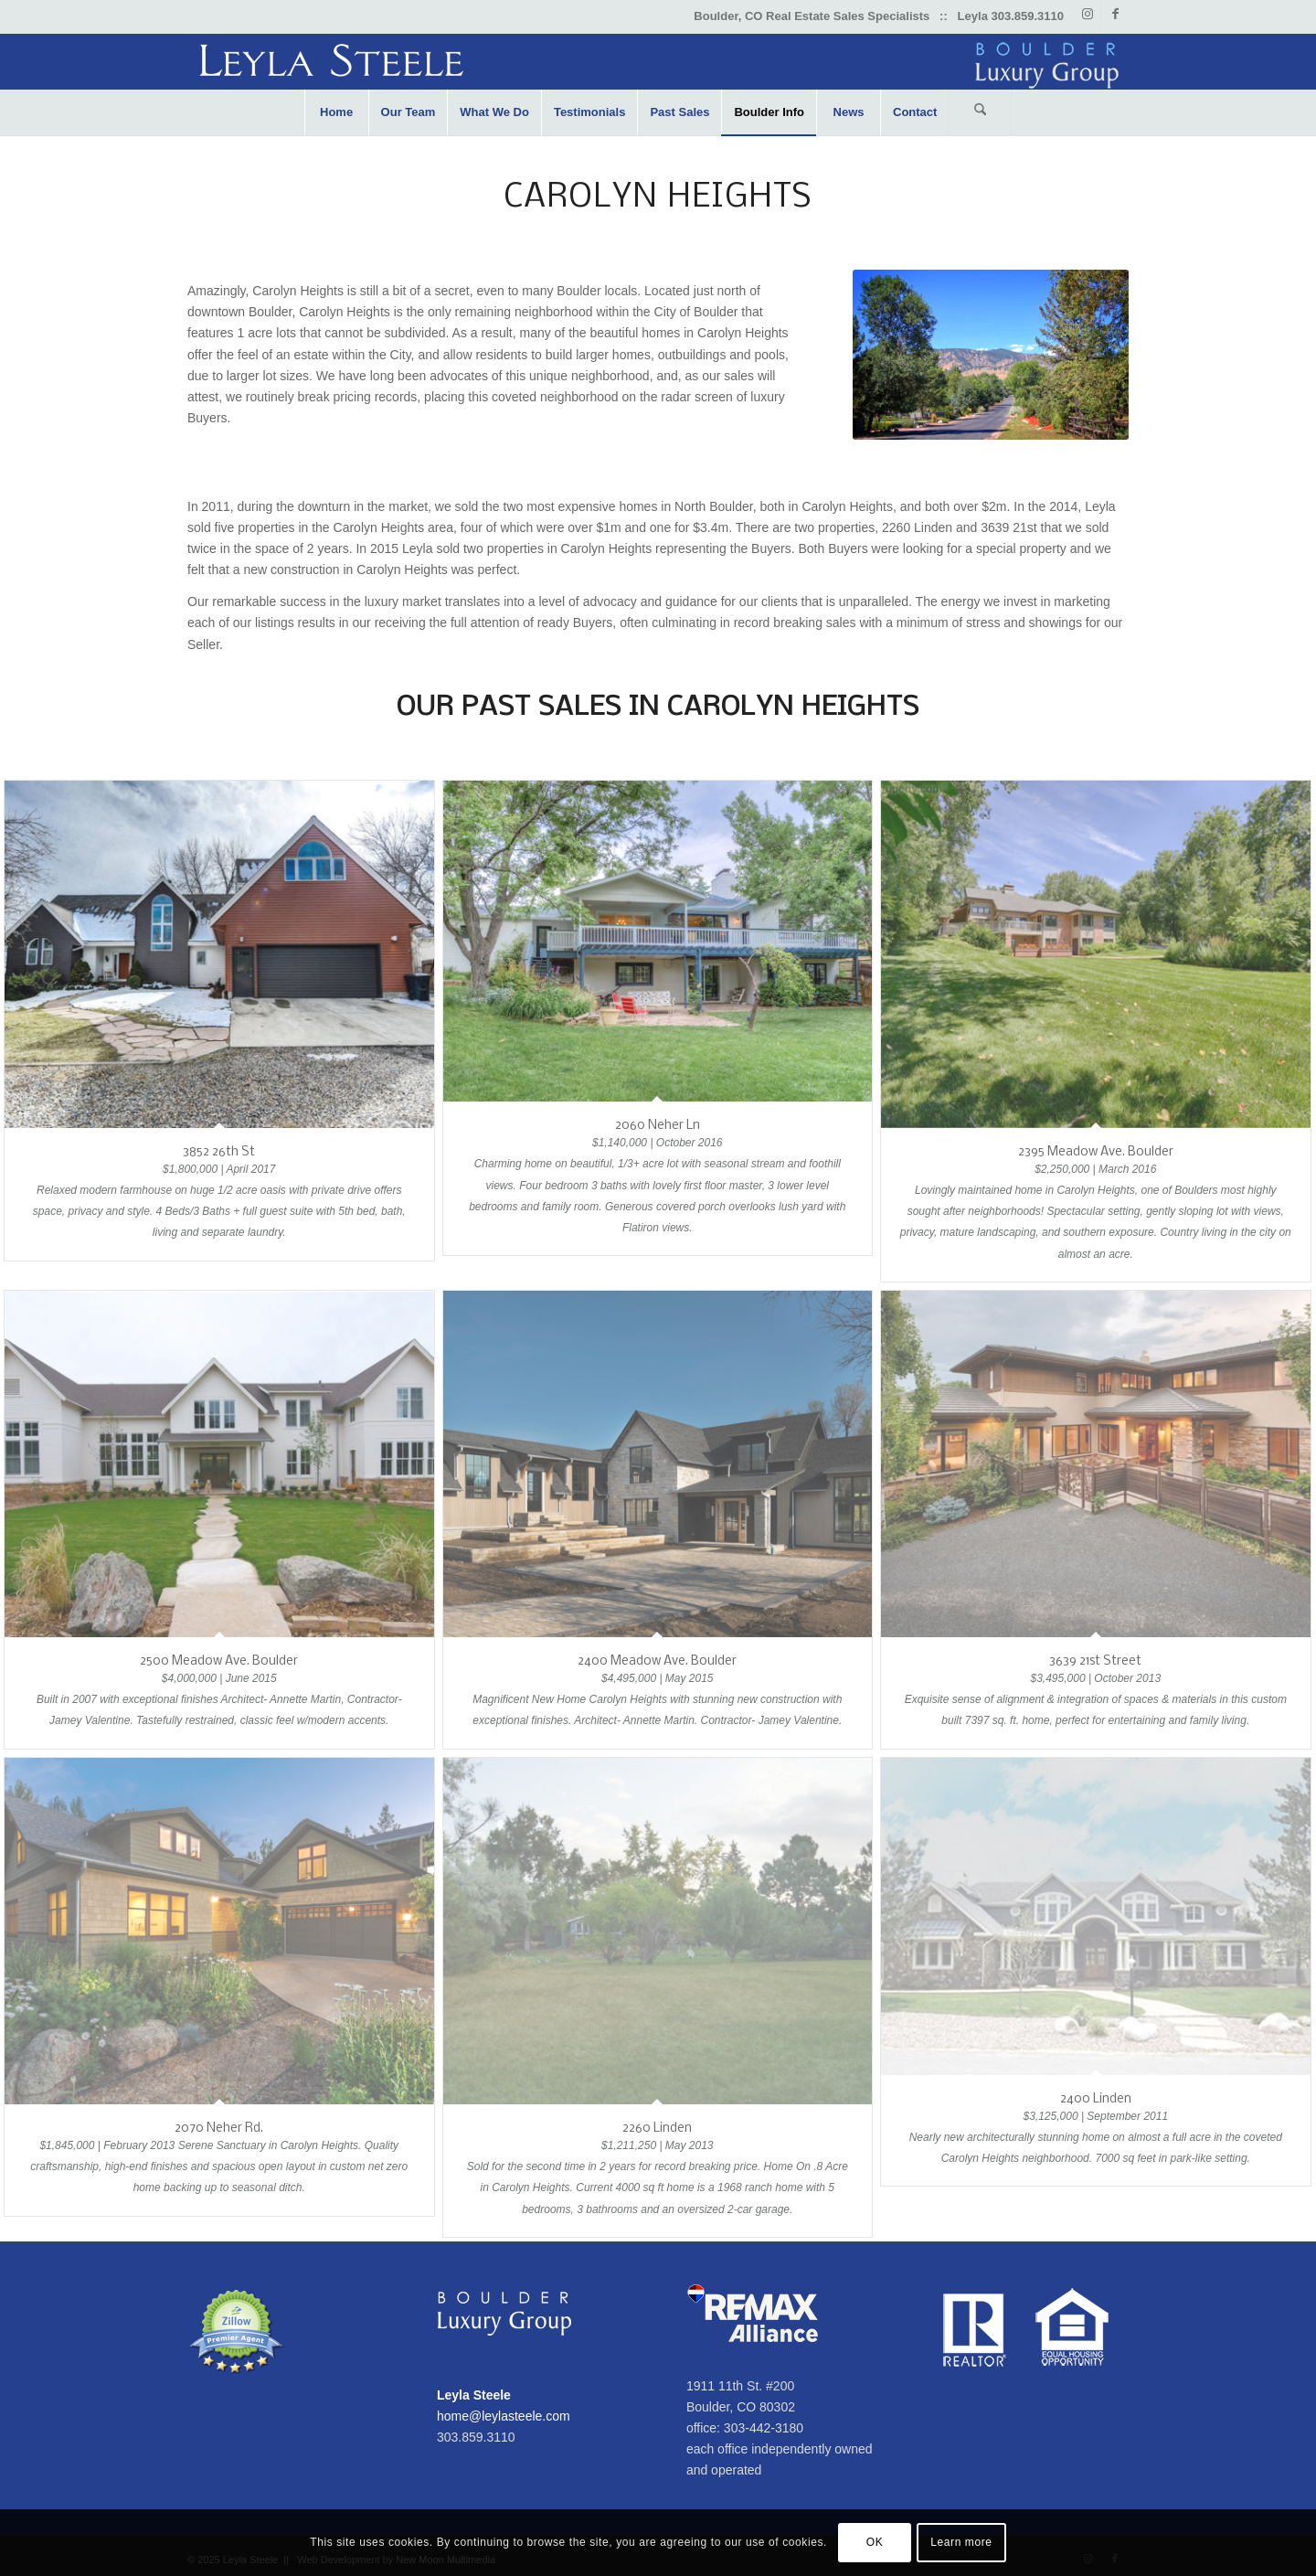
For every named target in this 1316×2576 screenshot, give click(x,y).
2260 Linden (657, 2128)
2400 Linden (1095, 2099)
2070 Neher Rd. (219, 2128)
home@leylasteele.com (503, 2416)
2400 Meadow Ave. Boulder (657, 1661)
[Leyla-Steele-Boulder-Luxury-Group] (658, 62)
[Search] (980, 112)
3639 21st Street (1095, 1661)
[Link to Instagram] (1087, 13)
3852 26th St (219, 1152)
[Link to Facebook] (1115, 13)
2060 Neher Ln (657, 1126)
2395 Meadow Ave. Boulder (1095, 1152)
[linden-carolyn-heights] (991, 355)
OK (875, 2542)
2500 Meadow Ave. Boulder (219, 1661)
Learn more (961, 2542)
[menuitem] (336, 112)
